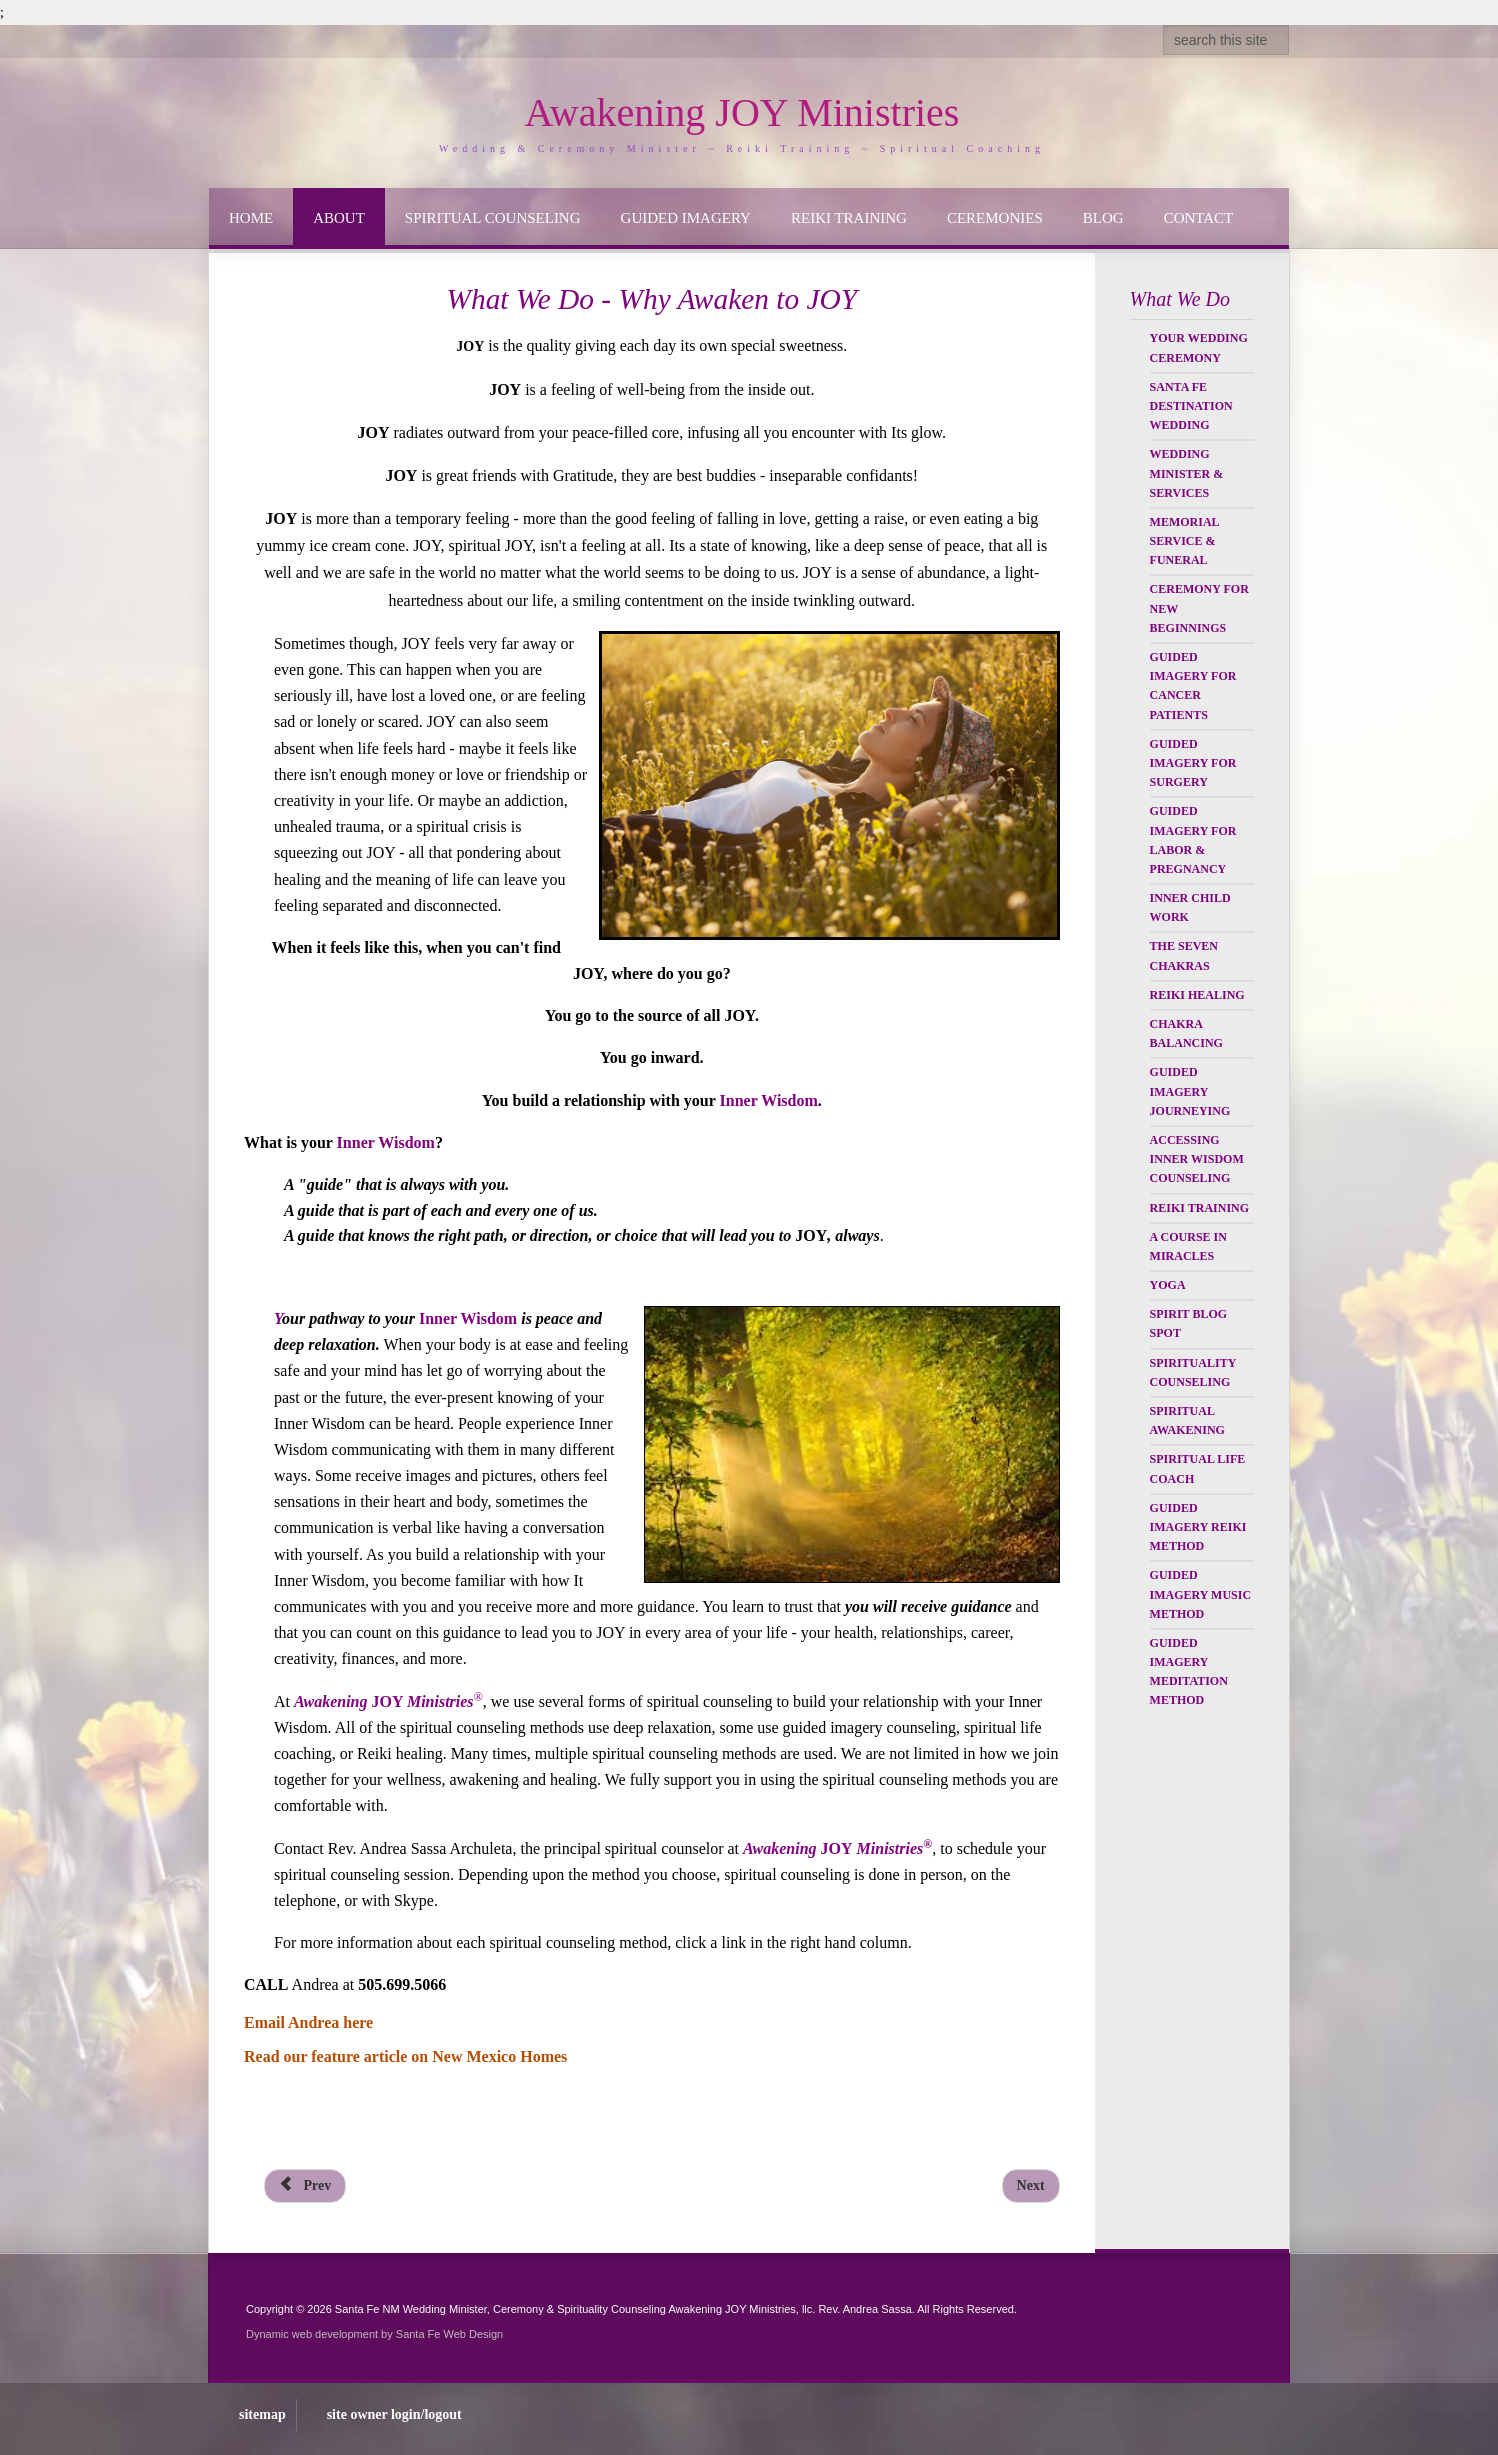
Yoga (1168, 1285)
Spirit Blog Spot (1188, 1323)
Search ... (1163, 25)
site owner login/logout (394, 2414)
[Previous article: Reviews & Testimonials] (305, 2186)
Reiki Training (849, 218)
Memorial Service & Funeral (1184, 541)
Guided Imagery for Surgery (1193, 763)
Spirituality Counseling (1193, 1372)
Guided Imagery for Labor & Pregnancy (1193, 840)
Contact (1199, 218)
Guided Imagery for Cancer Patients (1193, 686)
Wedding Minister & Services (1187, 473)
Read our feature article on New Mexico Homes (405, 2056)
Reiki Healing (1197, 995)
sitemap (262, 2414)
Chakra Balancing (1186, 1033)
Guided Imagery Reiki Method (1198, 1527)
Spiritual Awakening (1187, 1420)
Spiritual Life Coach (1198, 1468)
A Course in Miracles (1188, 1246)
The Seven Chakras (1184, 955)
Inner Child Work (1190, 907)
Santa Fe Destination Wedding (1191, 406)
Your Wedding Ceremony (1199, 347)
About (339, 218)
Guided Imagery (686, 218)
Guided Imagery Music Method (1200, 1594)
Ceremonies (995, 218)
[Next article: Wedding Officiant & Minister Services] (1031, 2186)
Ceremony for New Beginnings (1199, 608)
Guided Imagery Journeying (1190, 1091)
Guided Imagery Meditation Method (1189, 1672)
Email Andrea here (308, 2022)
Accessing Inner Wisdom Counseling (1197, 1159)
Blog (1103, 218)
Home (251, 218)
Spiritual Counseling (493, 218)
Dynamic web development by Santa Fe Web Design (374, 2334)
